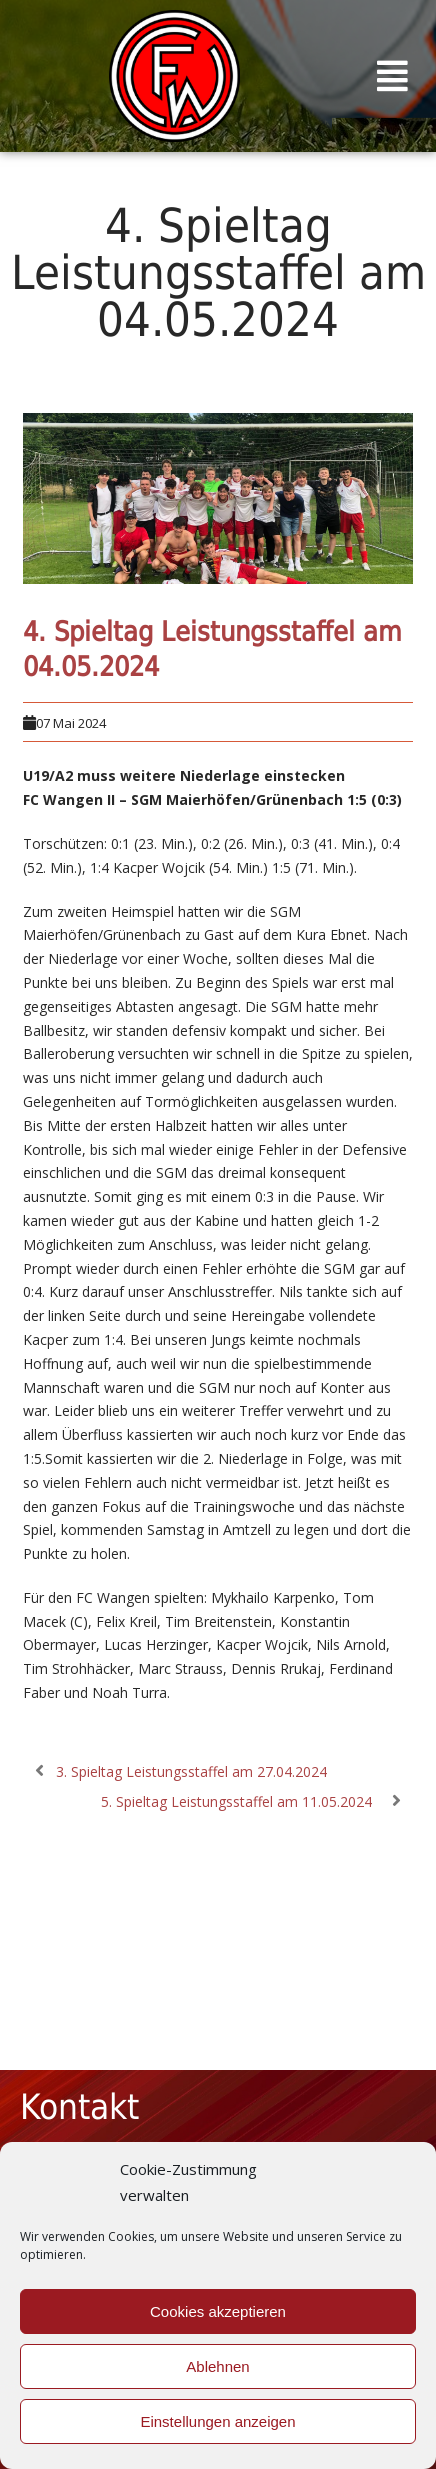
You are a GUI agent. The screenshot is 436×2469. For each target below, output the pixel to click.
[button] (393, 76)
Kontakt (79, 2107)
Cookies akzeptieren (218, 2311)
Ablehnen (217, 2366)
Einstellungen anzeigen (217, 2421)
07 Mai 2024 (71, 723)
